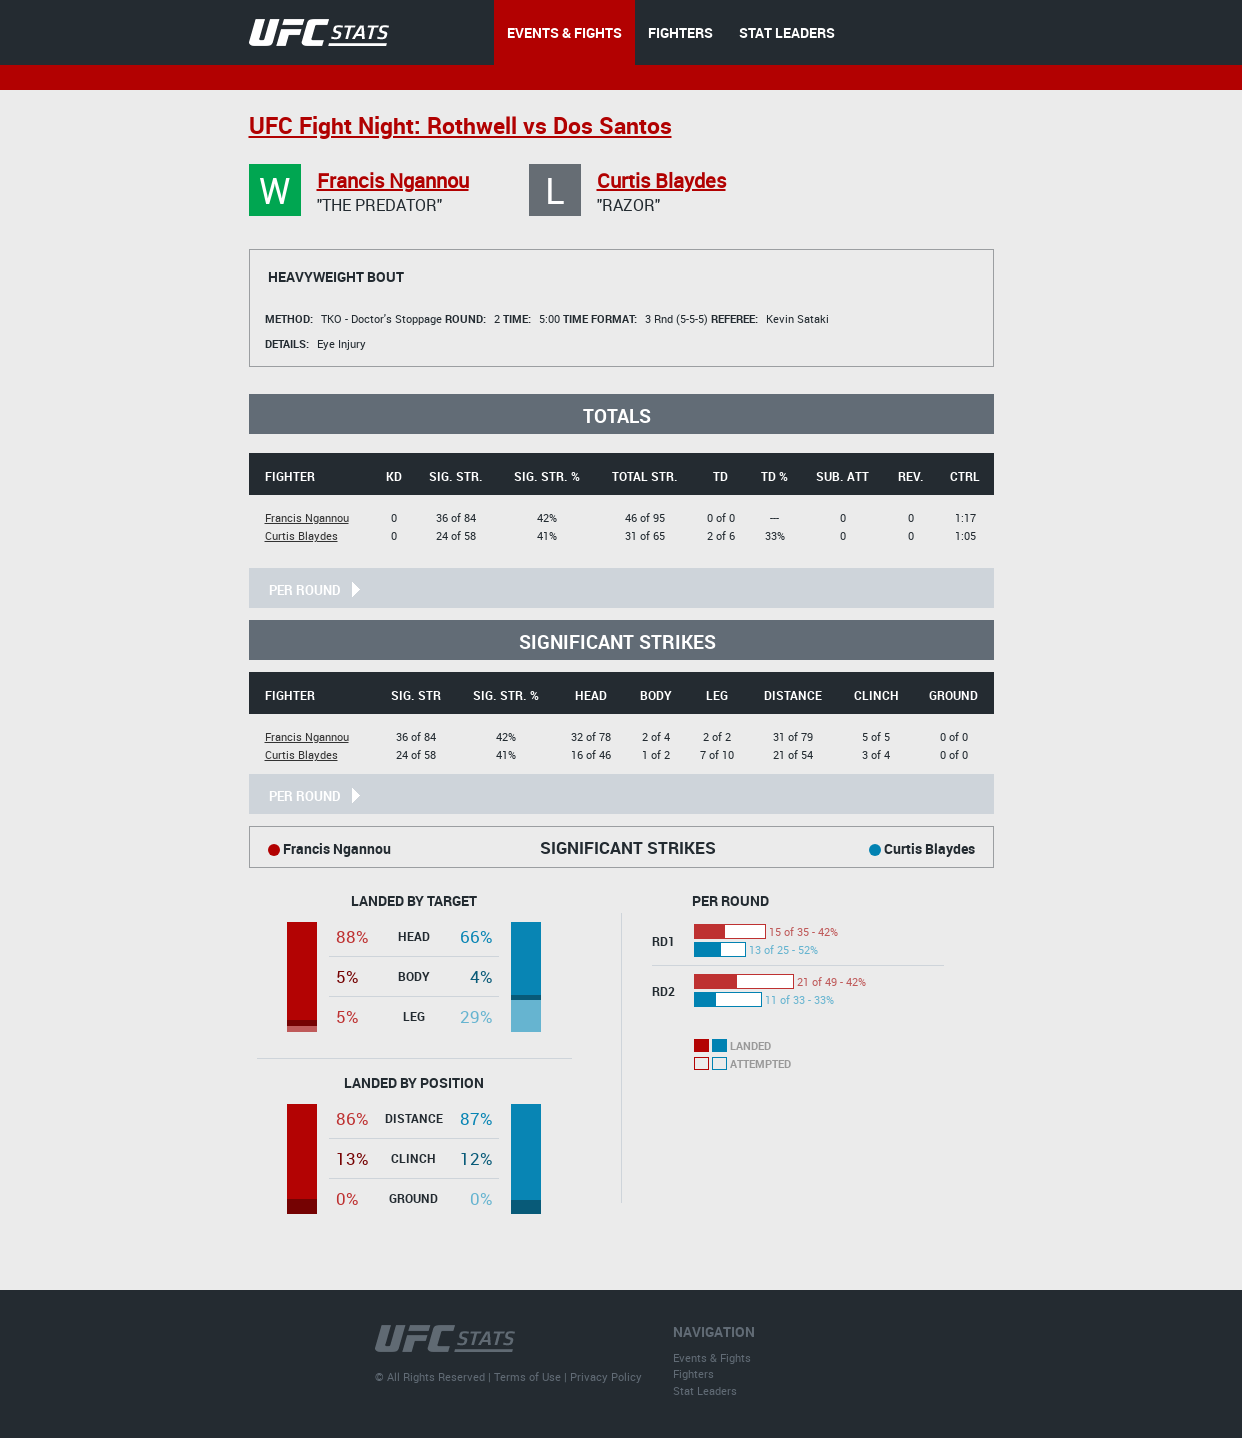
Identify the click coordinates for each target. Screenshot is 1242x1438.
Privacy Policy (606, 1376)
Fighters (693, 1373)
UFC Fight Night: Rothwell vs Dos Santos (460, 125)
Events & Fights (712, 1357)
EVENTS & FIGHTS (564, 32)
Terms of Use (527, 1376)
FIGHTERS (680, 32)
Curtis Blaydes (661, 180)
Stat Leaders (705, 1390)
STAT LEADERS (787, 32)
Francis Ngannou (393, 180)
